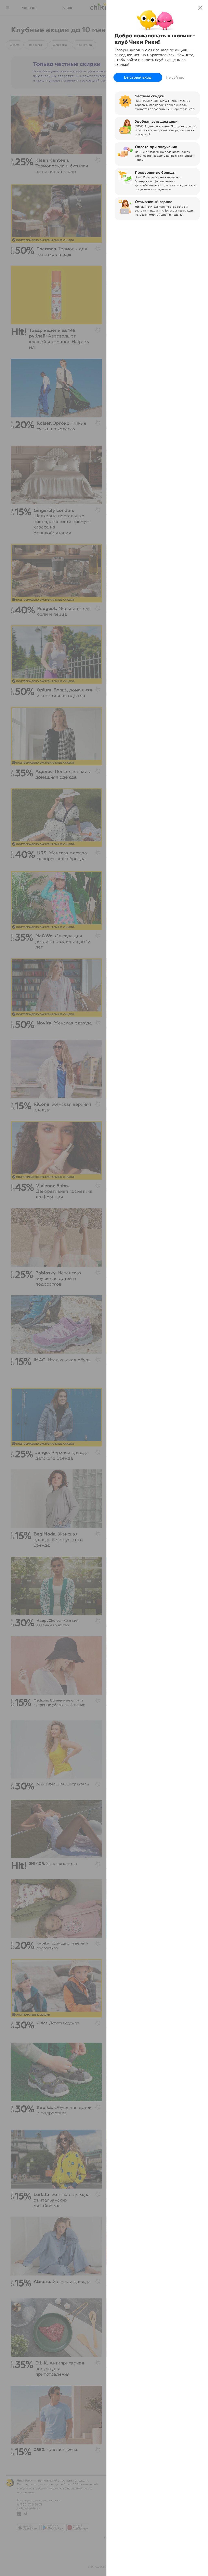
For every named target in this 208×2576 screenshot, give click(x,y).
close (200, 7)
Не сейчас (175, 77)
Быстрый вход (138, 77)
